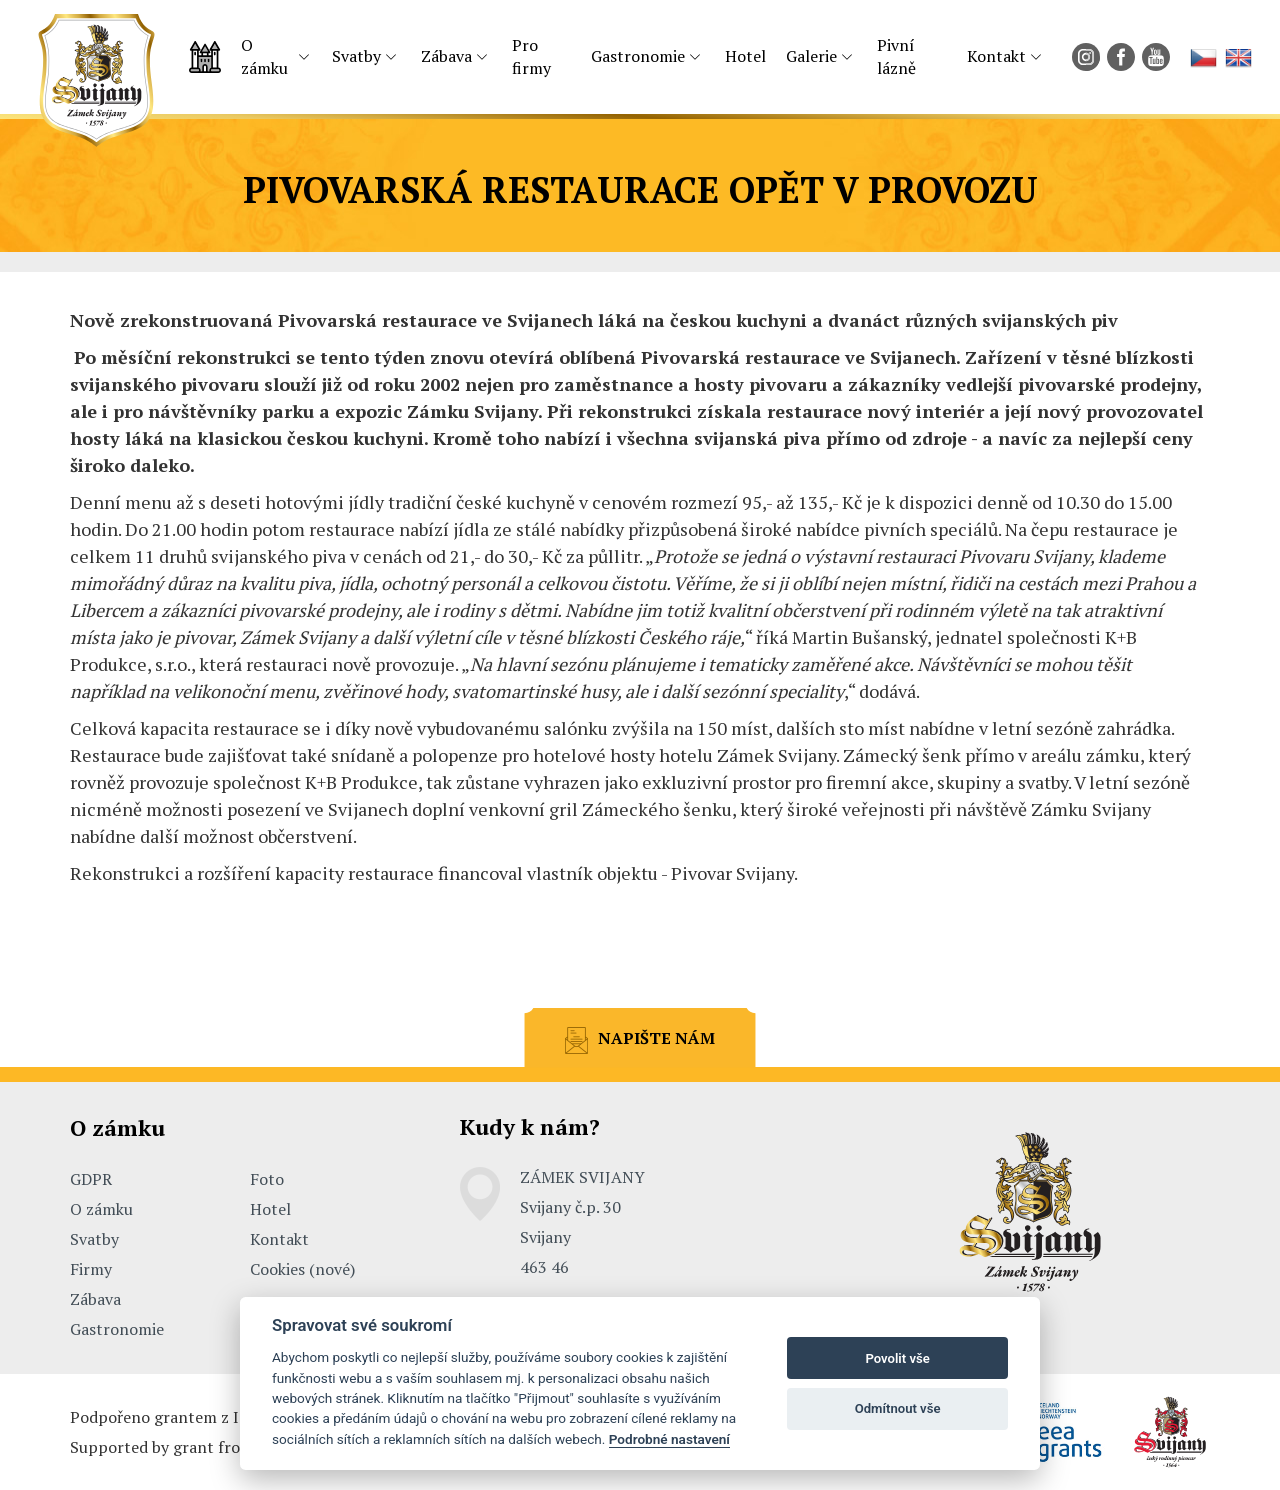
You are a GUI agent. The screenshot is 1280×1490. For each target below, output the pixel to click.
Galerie (811, 56)
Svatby (356, 56)
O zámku (264, 56)
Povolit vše (897, 1358)
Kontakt (996, 56)
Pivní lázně (896, 56)
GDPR (91, 1179)
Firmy (91, 1269)
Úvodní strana (205, 56)
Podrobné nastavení (669, 1439)
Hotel (745, 56)
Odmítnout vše (898, 1408)
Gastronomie (638, 56)
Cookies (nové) (302, 1269)
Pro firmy (531, 56)
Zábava (446, 56)
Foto (267, 1179)
